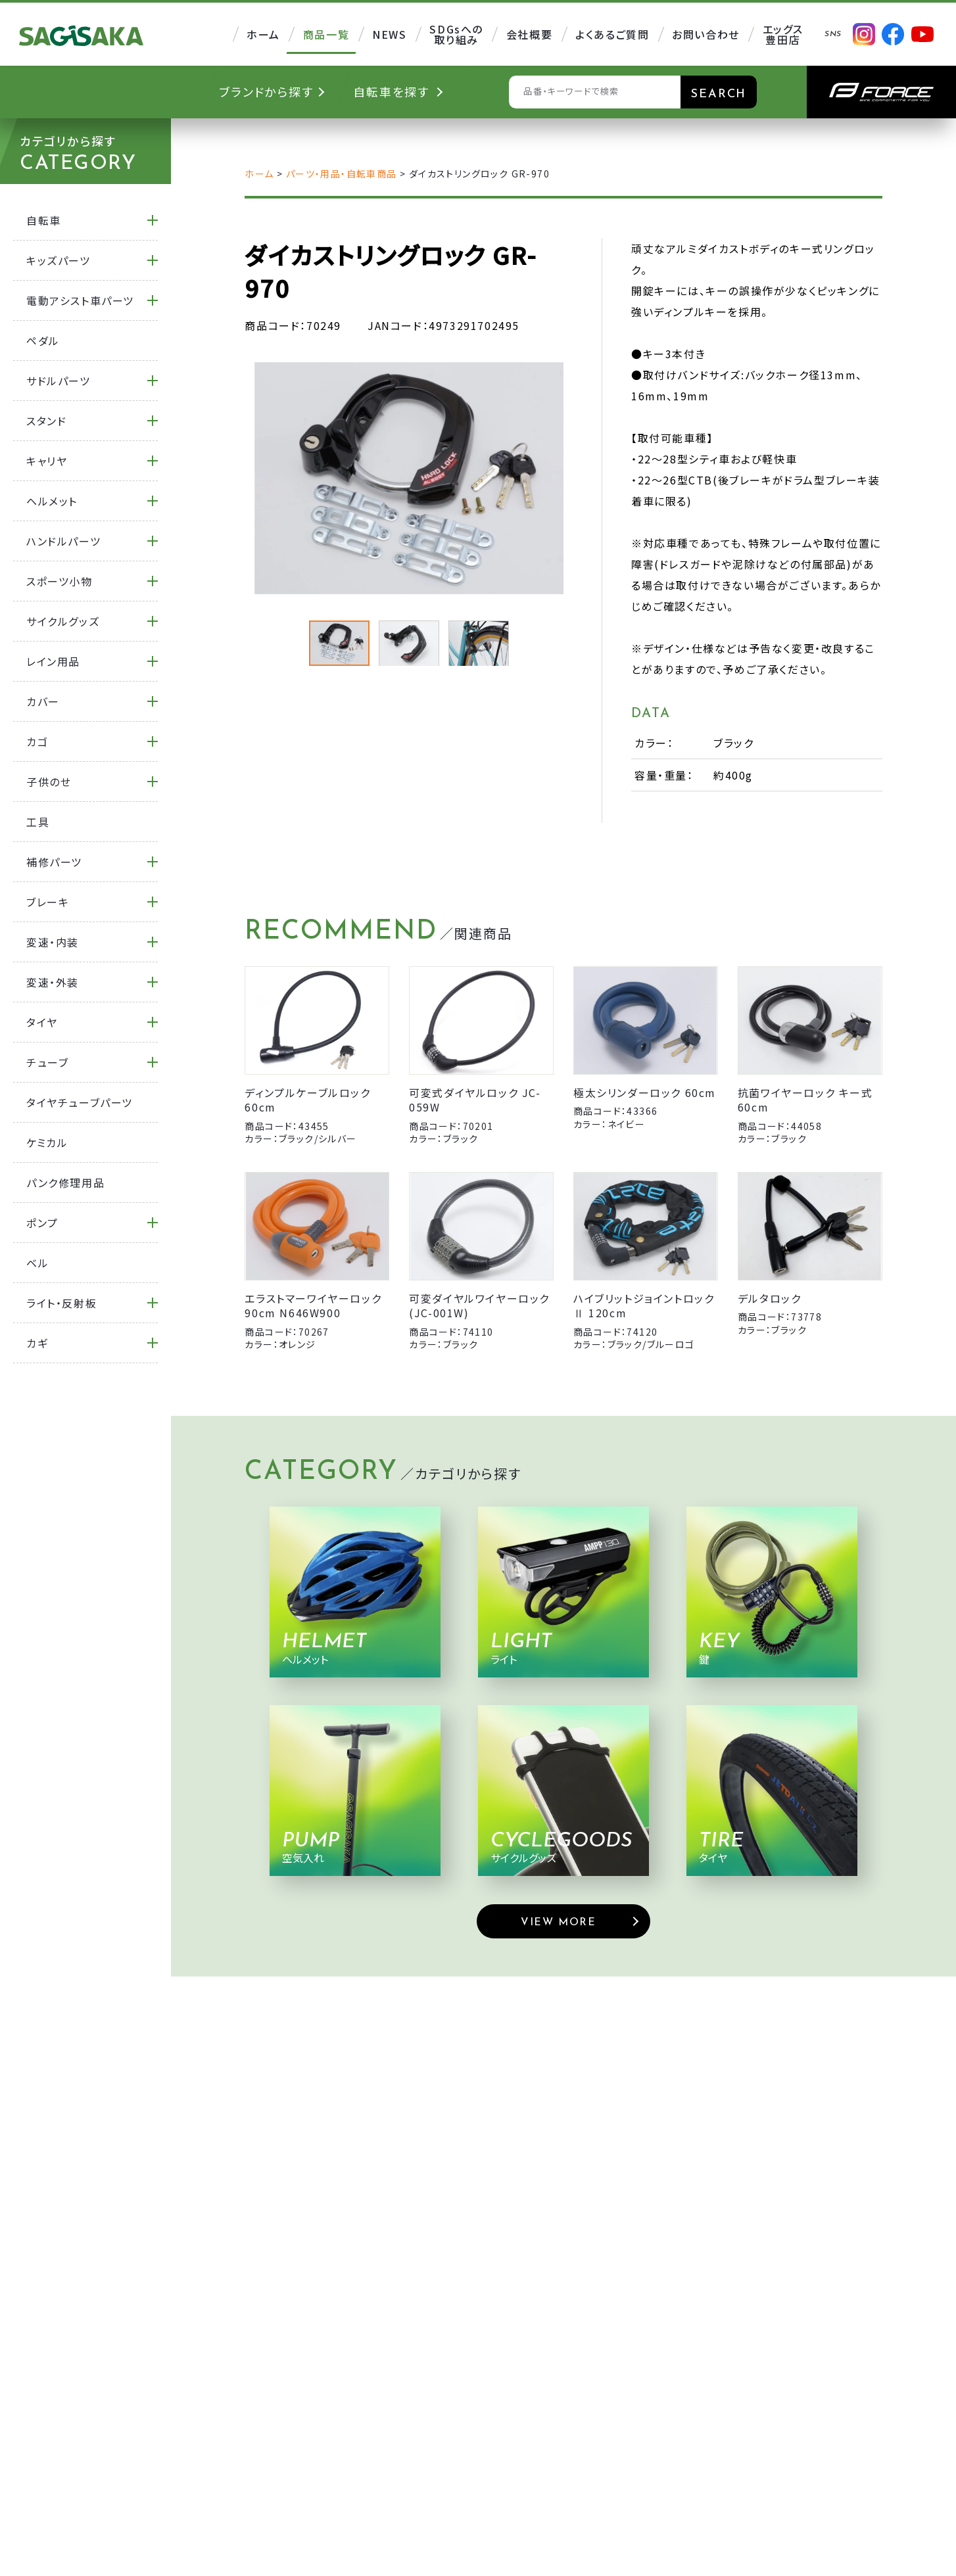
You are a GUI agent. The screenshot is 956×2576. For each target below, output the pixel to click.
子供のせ (48, 781)
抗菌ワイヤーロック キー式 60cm (805, 1100)
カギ (37, 1343)
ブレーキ (47, 902)
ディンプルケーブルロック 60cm (307, 1100)
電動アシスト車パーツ (80, 300)
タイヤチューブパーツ (79, 1102)
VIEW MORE (558, 1922)
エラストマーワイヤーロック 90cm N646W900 (313, 1305)
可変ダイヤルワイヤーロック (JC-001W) (479, 1305)
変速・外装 (52, 982)
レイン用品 (53, 661)
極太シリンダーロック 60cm (644, 1092)
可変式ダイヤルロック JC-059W (474, 1100)
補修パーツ (54, 862)
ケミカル (47, 1142)
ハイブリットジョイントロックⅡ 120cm (643, 1305)
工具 (37, 822)
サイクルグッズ (62, 621)
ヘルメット (52, 501)
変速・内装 (52, 942)
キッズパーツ (58, 260)
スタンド (46, 421)
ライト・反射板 (61, 1303)
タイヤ (42, 1022)
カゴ (37, 741)
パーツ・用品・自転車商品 (341, 173)
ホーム (259, 173)
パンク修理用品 (65, 1182)
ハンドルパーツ (63, 541)
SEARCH (718, 94)
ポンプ (42, 1222)
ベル (37, 1263)
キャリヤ (46, 461)
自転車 (43, 220)
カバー (43, 701)
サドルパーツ (58, 380)
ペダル (43, 340)
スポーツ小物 (59, 581)
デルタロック (769, 1298)
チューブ (47, 1062)
